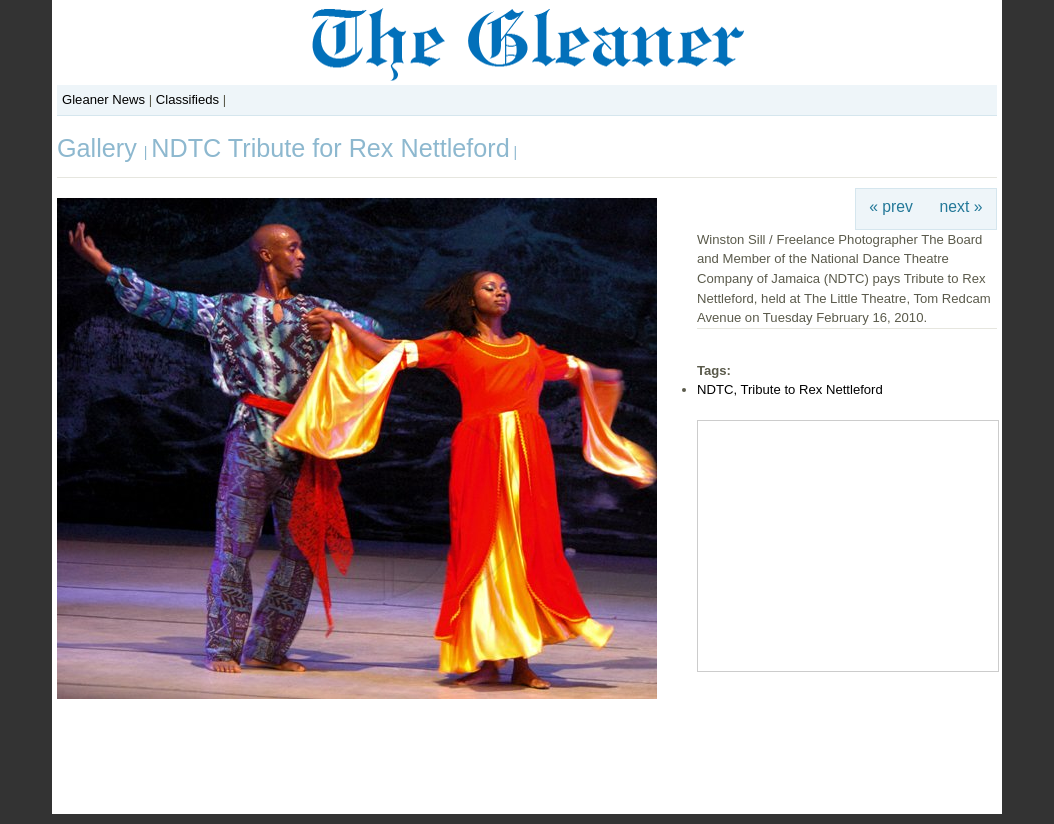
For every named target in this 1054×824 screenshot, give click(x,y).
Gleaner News (103, 99)
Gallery (100, 148)
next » (961, 206)
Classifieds (187, 99)
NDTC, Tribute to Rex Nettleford (790, 389)
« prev (891, 206)
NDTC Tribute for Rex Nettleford (330, 148)
